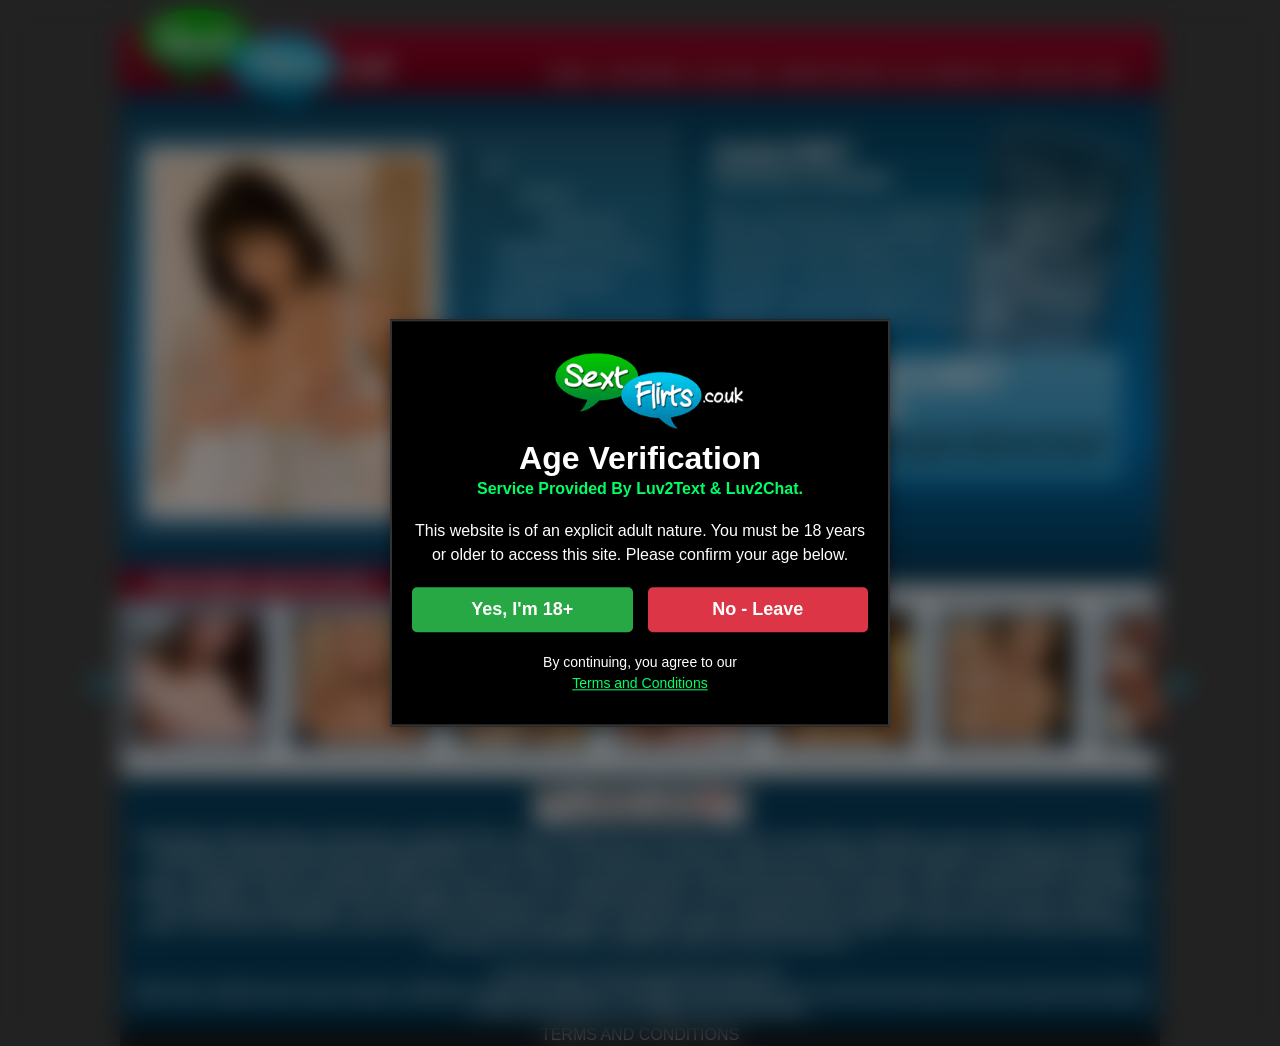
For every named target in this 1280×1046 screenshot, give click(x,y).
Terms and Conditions (639, 684)
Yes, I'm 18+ (522, 610)
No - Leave (757, 610)
